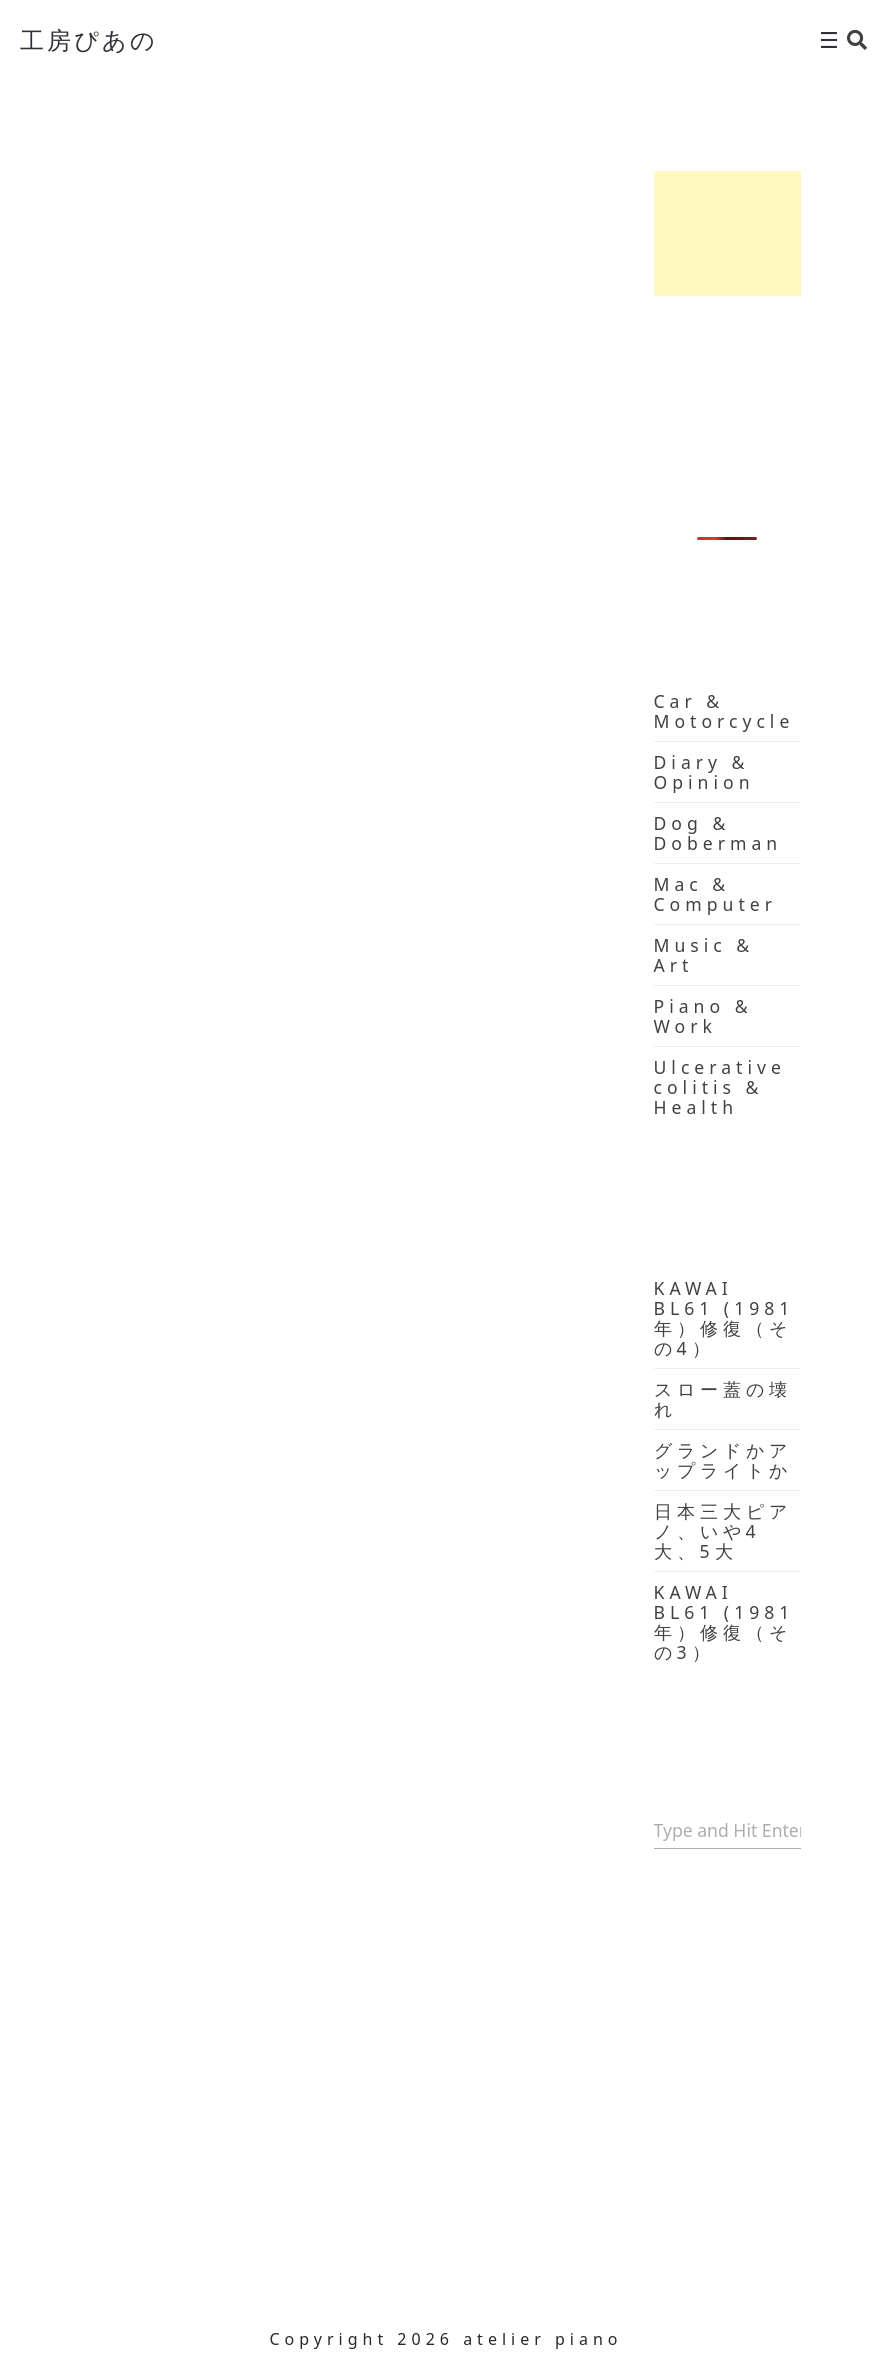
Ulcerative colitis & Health (720, 1087)
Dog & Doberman (718, 833)
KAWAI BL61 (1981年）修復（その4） (724, 1318)
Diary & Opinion (704, 772)
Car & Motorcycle (724, 711)
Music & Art (704, 955)
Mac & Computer (715, 894)
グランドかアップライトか (723, 1460)
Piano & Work (703, 1016)
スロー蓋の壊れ (723, 1399)
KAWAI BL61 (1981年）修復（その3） (724, 1622)
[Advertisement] (728, 233)
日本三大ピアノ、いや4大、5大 (723, 1531)
